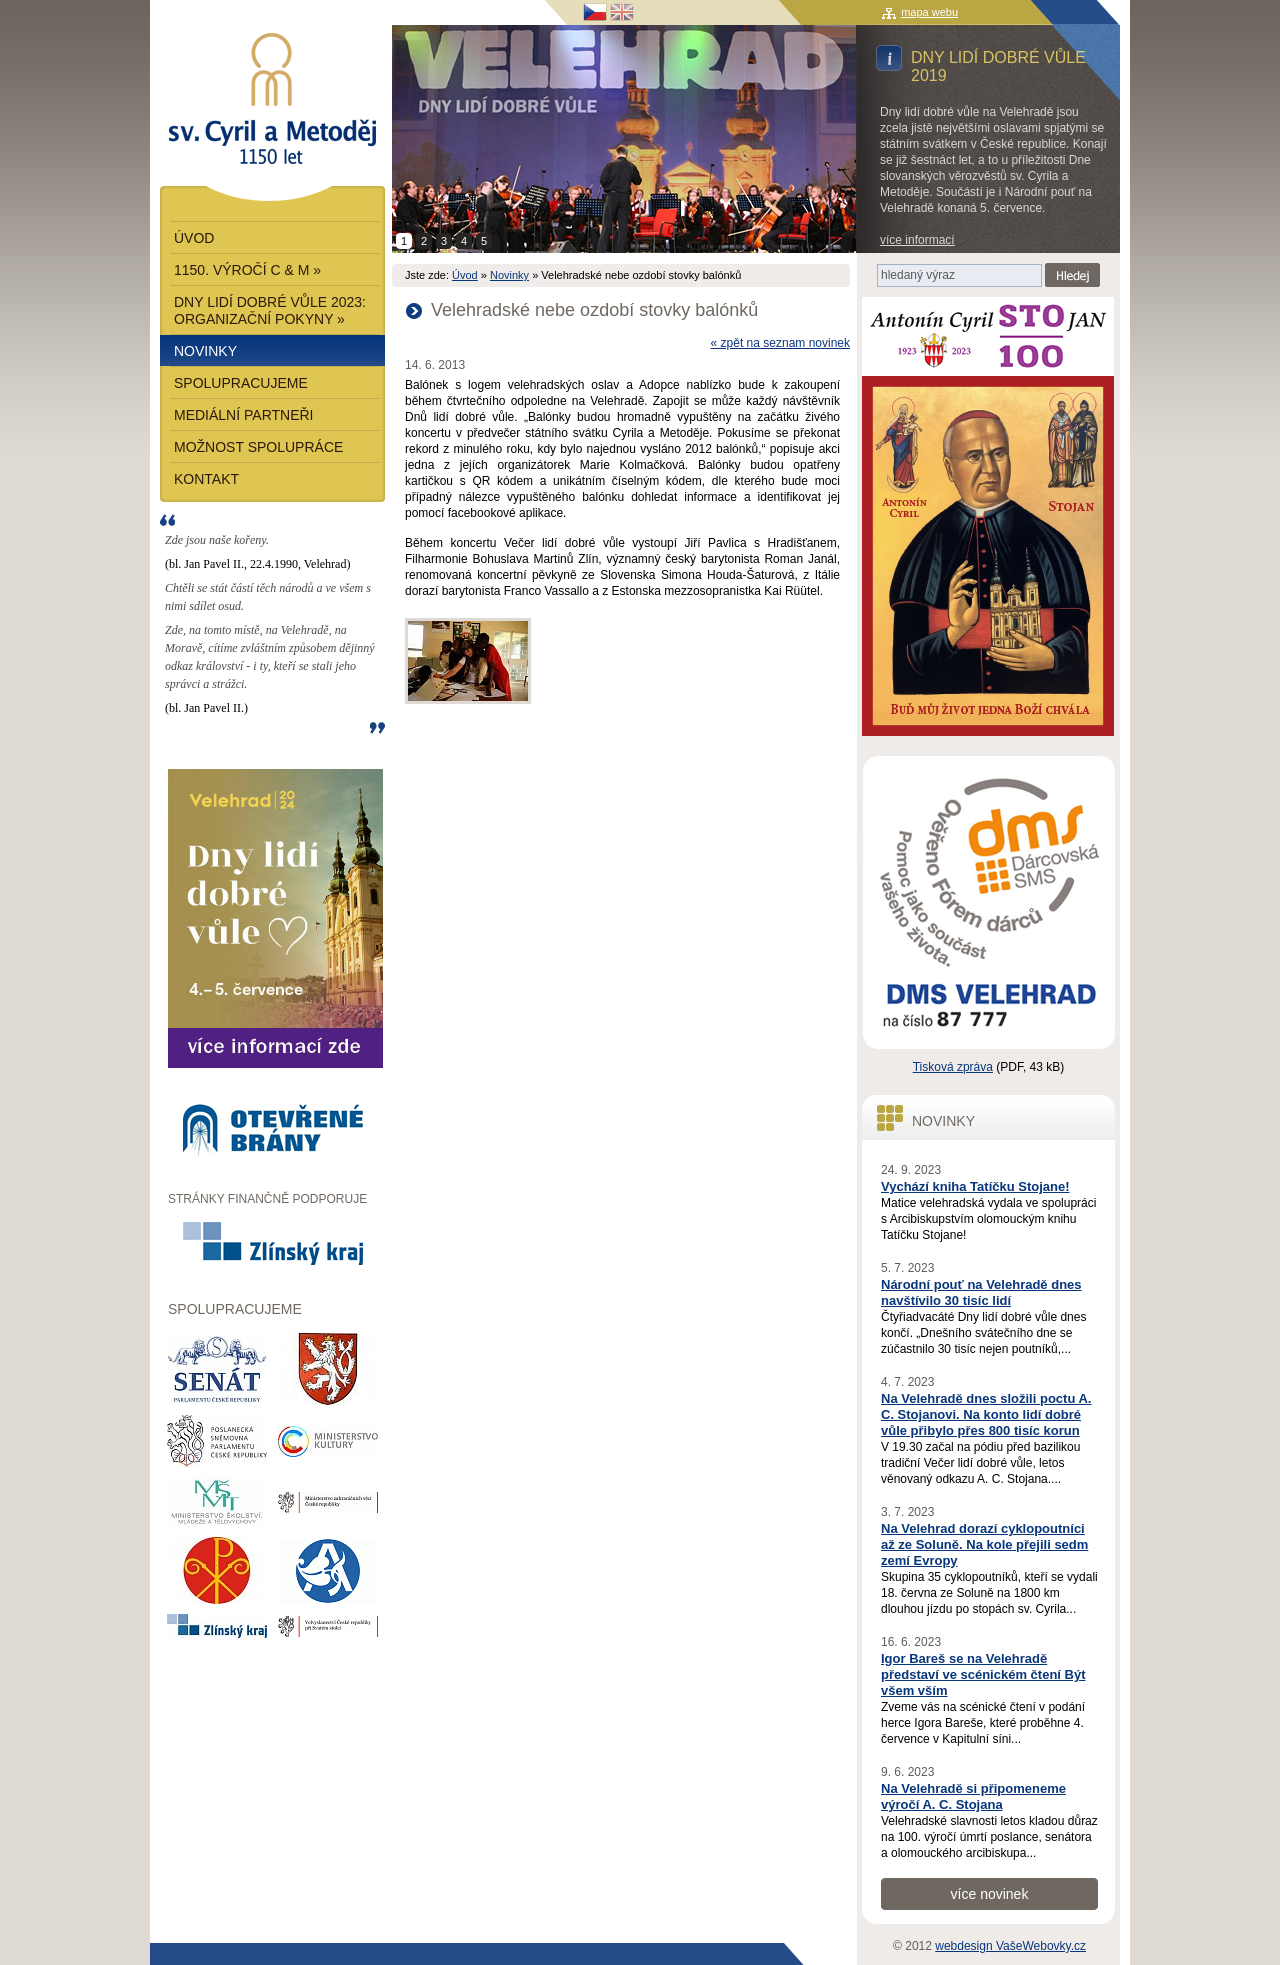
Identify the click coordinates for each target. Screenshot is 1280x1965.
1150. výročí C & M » (247, 270)
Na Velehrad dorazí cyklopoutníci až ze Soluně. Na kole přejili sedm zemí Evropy (984, 1544)
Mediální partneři (244, 415)
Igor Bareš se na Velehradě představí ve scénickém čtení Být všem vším (983, 1674)
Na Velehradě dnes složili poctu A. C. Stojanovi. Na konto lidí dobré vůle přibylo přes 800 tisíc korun (986, 1414)
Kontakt (206, 479)
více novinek (990, 1894)
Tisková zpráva (953, 1067)
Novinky (509, 275)
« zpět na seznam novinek (780, 343)
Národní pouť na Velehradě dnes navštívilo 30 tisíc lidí (981, 1292)
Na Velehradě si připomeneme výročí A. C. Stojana (973, 1796)
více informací (917, 240)
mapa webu (929, 12)
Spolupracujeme (241, 383)
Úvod (465, 275)
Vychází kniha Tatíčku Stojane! (975, 1186)
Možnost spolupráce (258, 447)
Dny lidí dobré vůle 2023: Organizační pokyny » (270, 310)
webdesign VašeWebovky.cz (1010, 1946)
